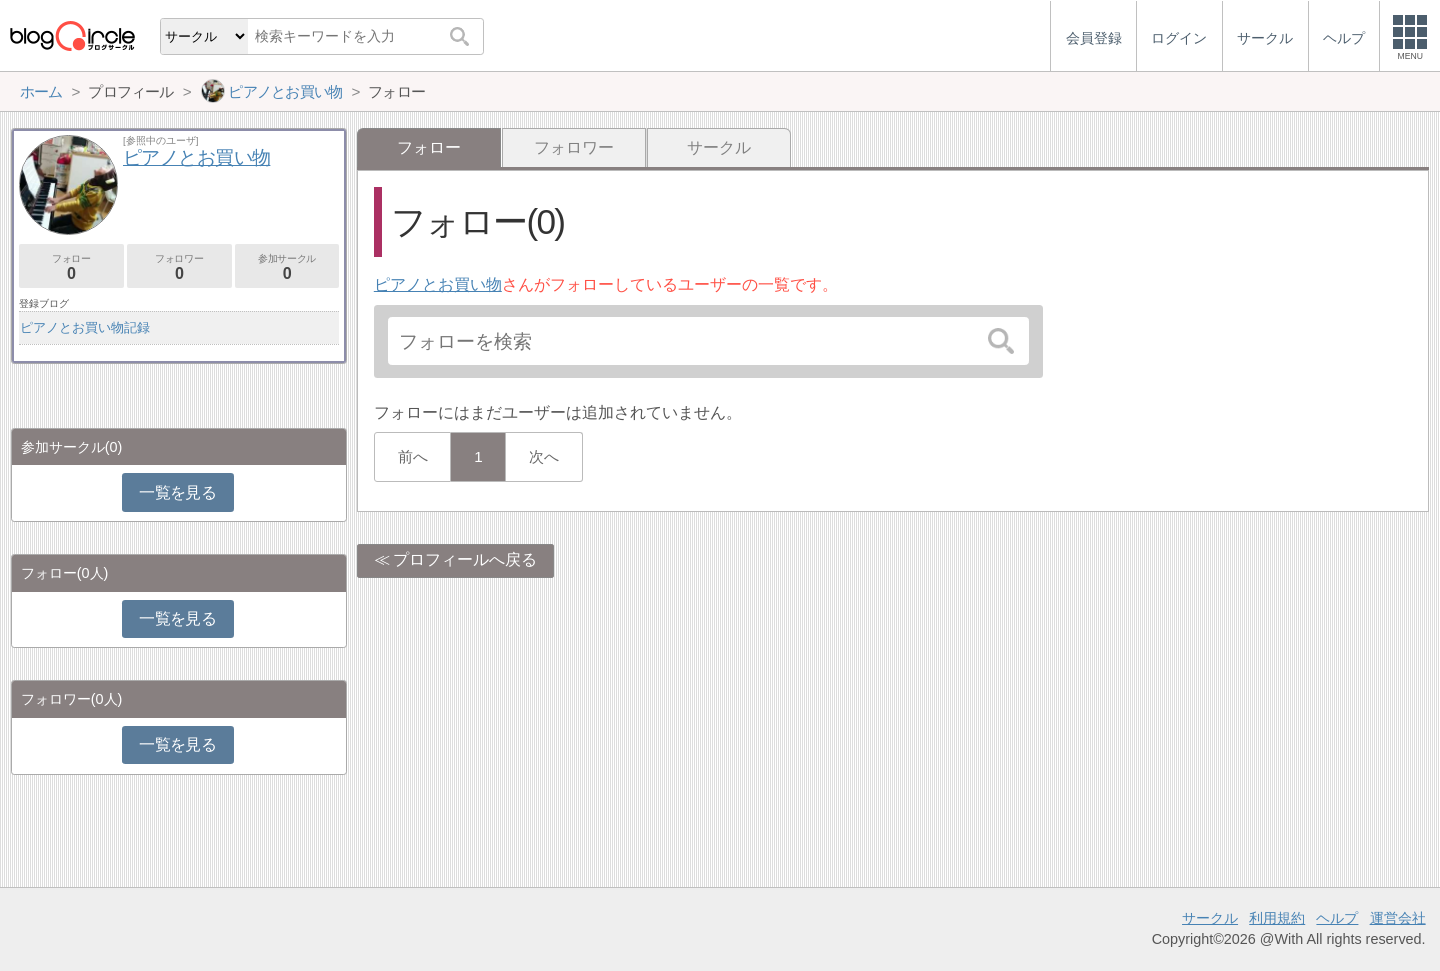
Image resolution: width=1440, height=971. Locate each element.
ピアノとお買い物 (438, 284)
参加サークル (287, 267)
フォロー (71, 267)
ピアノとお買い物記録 (85, 327)
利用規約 (1277, 918)
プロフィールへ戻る (465, 559)
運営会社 (1398, 918)
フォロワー (574, 147)
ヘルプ (1337, 918)
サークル (719, 147)
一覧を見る (177, 492)
